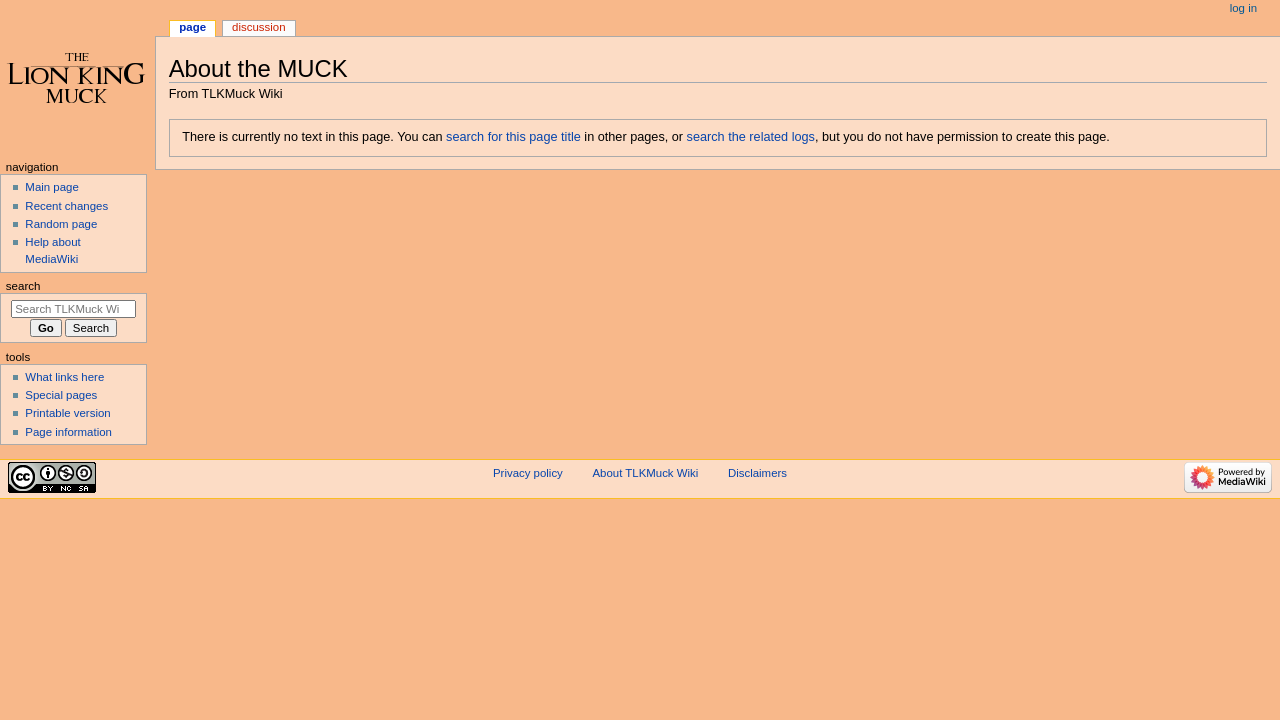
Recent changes (66, 206)
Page (192, 27)
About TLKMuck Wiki (646, 473)
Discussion (258, 27)
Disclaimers (757, 473)
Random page (61, 224)
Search (23, 286)
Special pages (61, 395)
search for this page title (513, 137)
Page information (68, 432)
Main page (52, 187)
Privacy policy (528, 473)
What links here (64, 377)
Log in (1243, 8)
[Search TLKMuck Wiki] (73, 309)
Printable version (67, 413)
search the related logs (751, 137)
